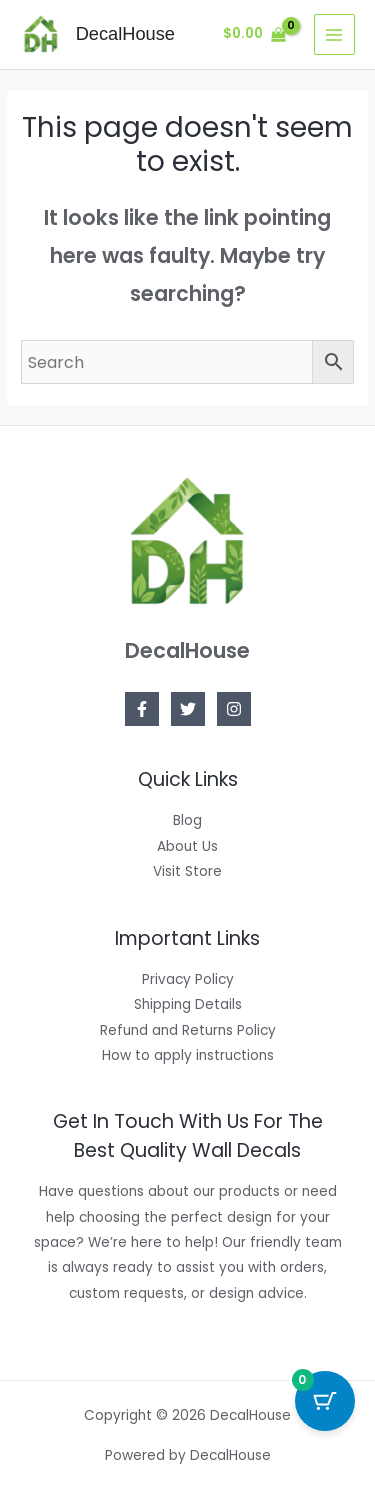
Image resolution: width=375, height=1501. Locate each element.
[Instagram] (234, 709)
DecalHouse (125, 33)
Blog (187, 820)
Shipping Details (188, 1004)
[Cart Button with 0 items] (325, 1401)
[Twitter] (188, 709)
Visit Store (187, 871)
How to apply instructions (188, 1055)
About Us (187, 846)
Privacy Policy (188, 979)
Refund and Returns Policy (188, 1030)
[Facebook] (142, 709)
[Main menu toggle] (334, 34)
